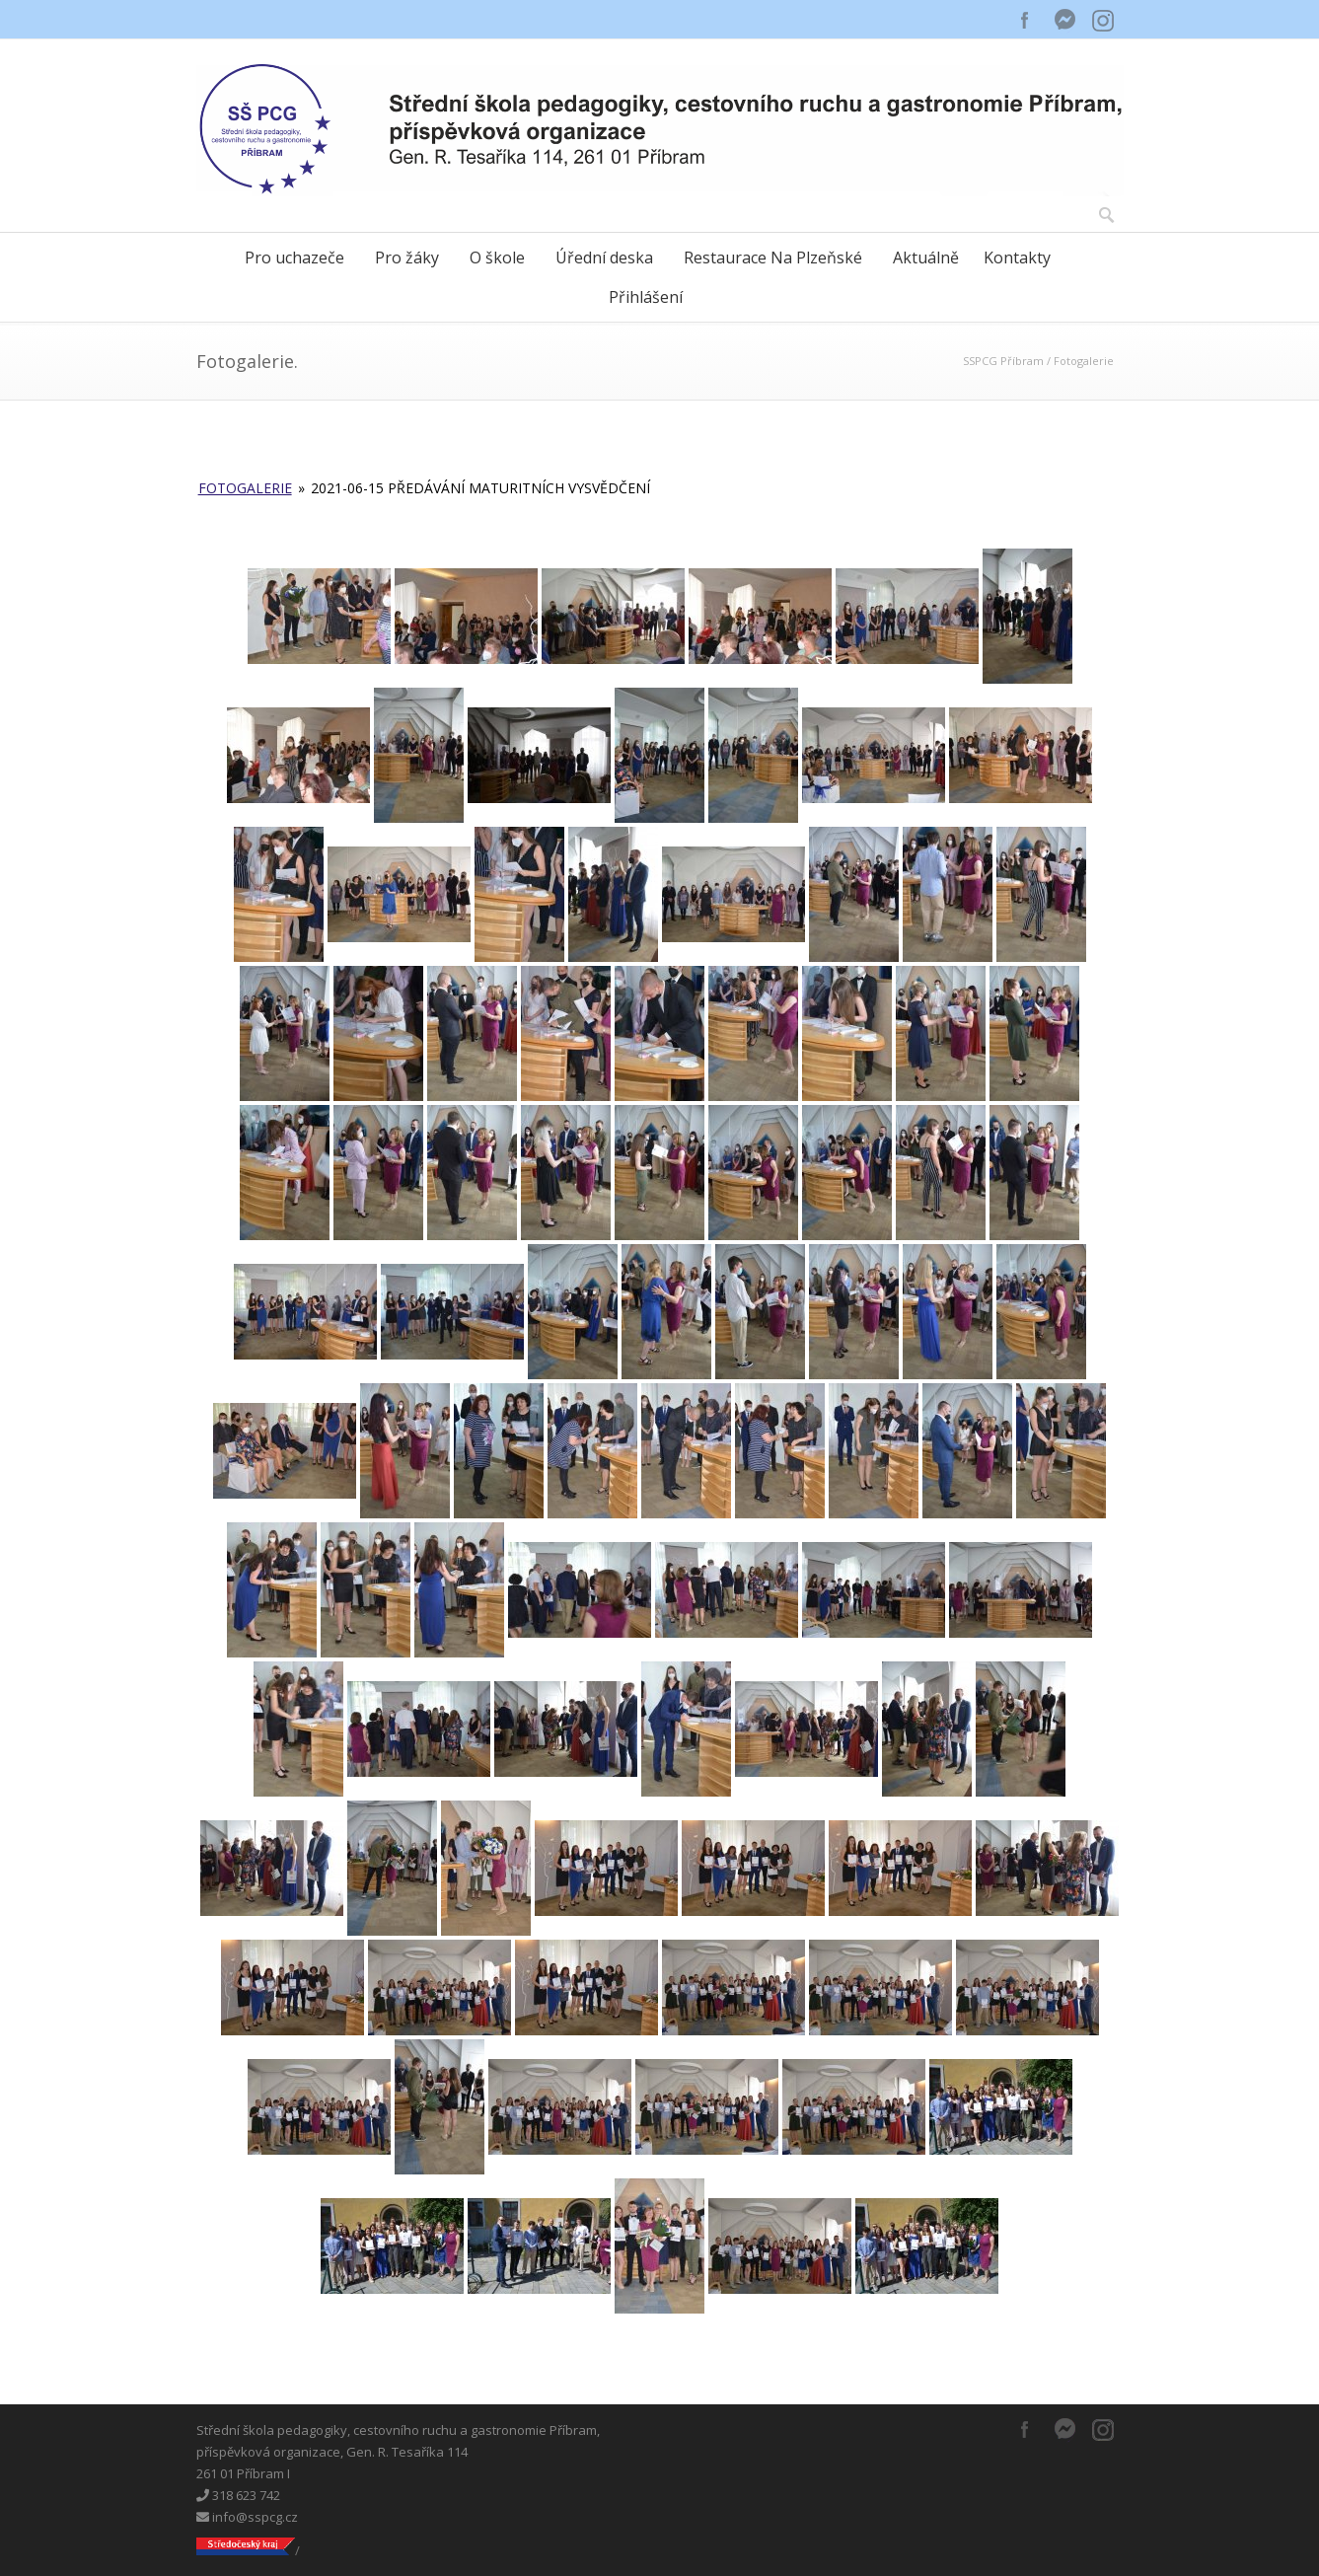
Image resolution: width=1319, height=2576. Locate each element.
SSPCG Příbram (1003, 360)
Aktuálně (926, 257)
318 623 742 (238, 2495)
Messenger (1064, 19)
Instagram (1104, 19)
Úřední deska (604, 257)
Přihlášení (646, 297)
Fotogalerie (245, 487)
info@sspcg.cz (247, 2517)
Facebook (1025, 19)
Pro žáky (407, 257)
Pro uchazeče (294, 257)
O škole (497, 257)
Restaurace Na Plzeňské (773, 257)
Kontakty (1017, 257)
